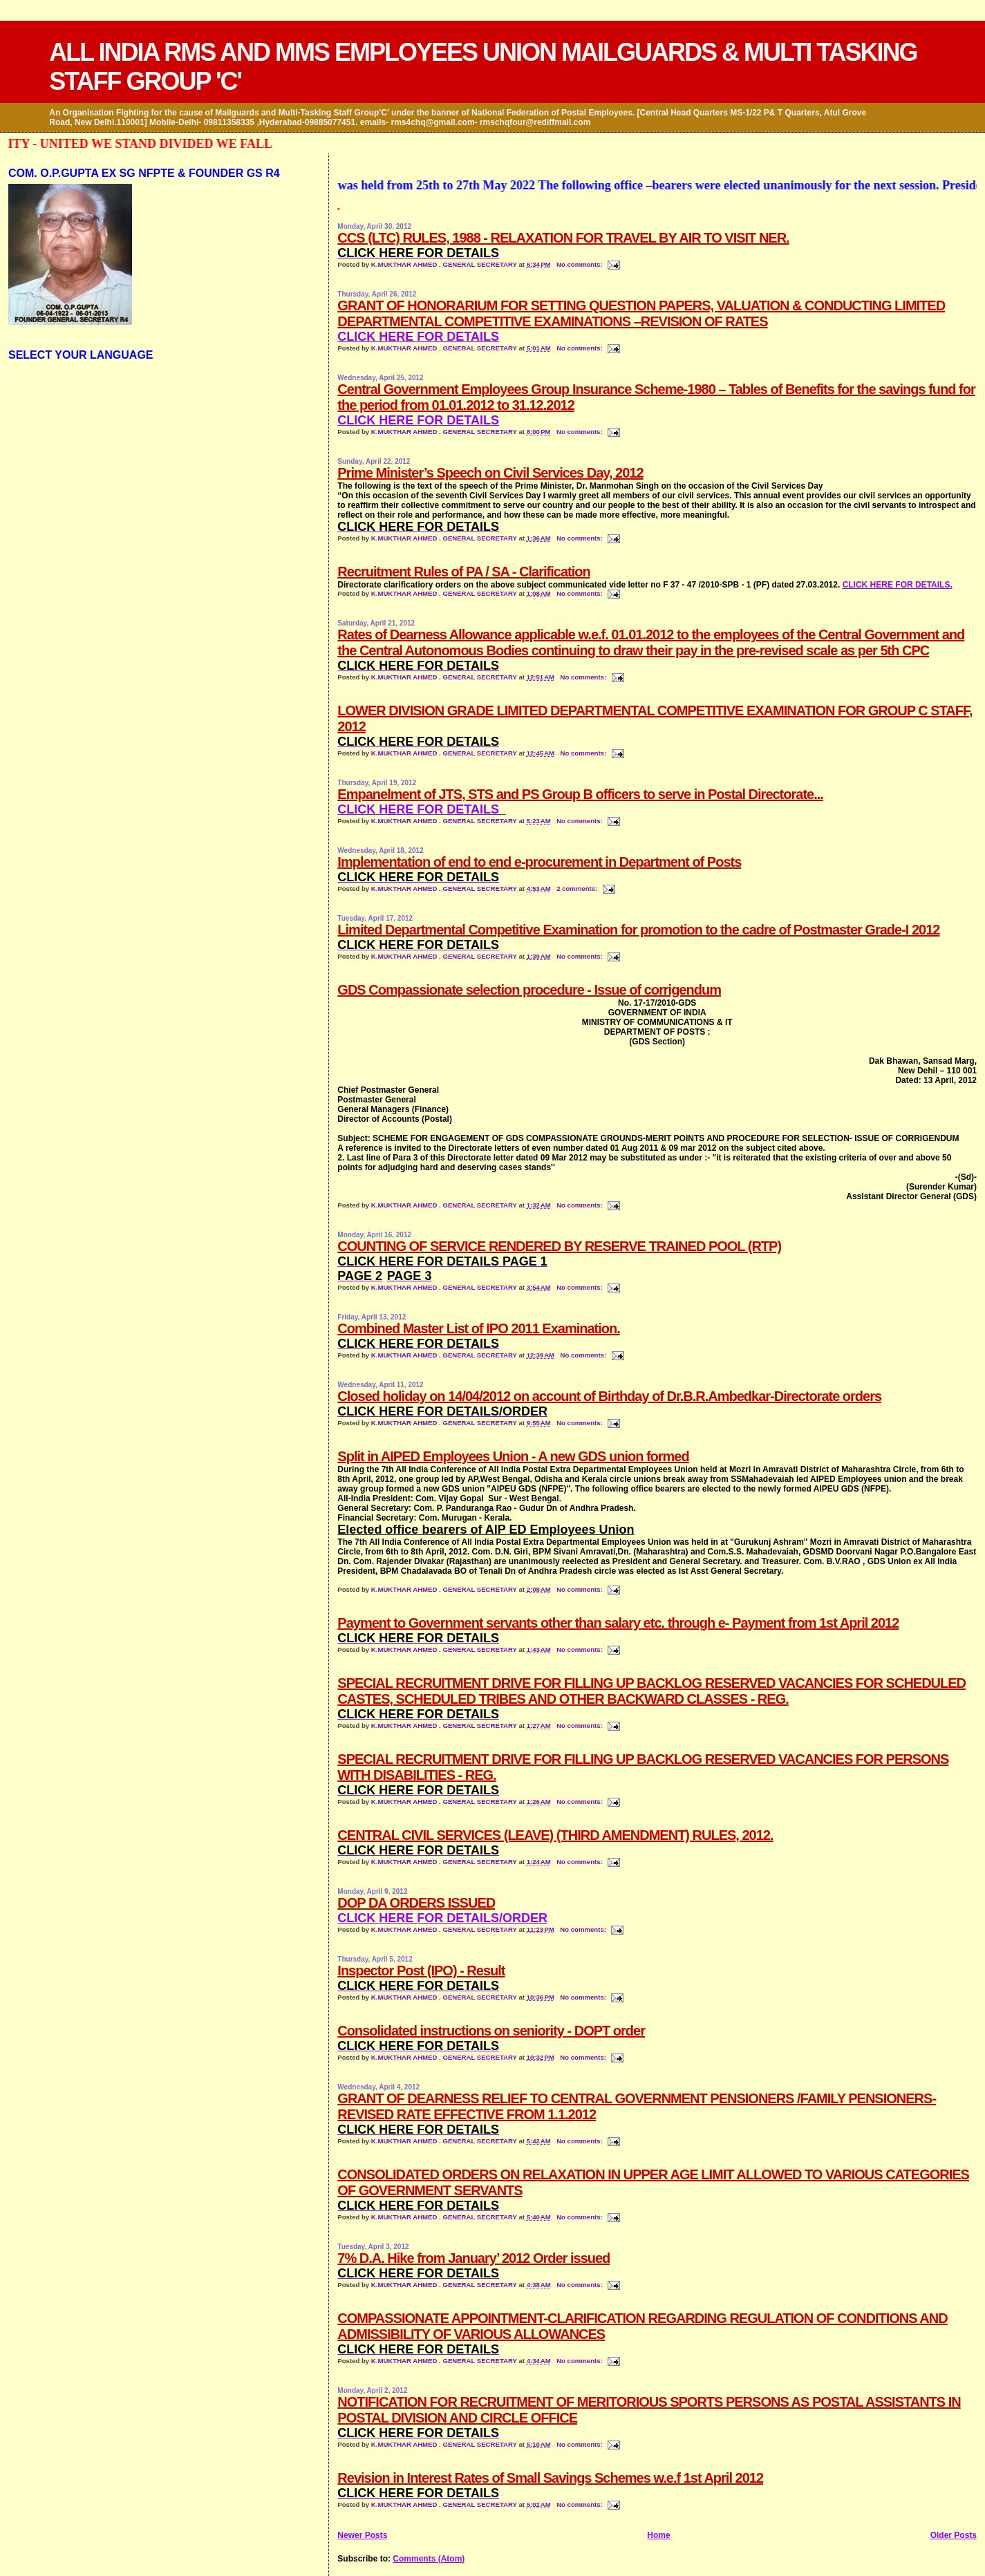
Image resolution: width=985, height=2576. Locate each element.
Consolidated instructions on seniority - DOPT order (491, 2030)
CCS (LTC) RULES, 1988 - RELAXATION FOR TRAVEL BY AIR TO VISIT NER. (563, 237)
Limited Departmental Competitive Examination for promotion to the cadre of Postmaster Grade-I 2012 (638, 929)
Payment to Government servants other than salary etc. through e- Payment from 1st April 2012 (618, 1622)
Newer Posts (362, 2535)
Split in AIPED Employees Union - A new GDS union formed (512, 1456)
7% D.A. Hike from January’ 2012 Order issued (473, 2258)
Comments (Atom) (429, 2559)
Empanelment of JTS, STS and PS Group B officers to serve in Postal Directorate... (580, 794)
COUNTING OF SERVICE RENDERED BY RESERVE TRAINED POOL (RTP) (559, 1246)
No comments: (580, 264)
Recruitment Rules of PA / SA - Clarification (463, 571)
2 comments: (577, 888)
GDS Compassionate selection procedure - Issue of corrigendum (529, 989)
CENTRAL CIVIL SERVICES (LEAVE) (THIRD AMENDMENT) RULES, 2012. (555, 1835)
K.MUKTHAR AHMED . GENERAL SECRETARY (445, 264)
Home (658, 2535)
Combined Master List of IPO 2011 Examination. (478, 1328)
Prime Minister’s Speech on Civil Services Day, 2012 (490, 472)
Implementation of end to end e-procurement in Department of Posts (539, 861)
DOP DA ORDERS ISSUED (416, 1902)
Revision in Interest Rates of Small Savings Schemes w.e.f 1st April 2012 (550, 2477)
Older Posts (953, 2535)
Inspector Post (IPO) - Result (421, 1970)
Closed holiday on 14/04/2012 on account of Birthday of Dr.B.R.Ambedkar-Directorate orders (609, 1396)
